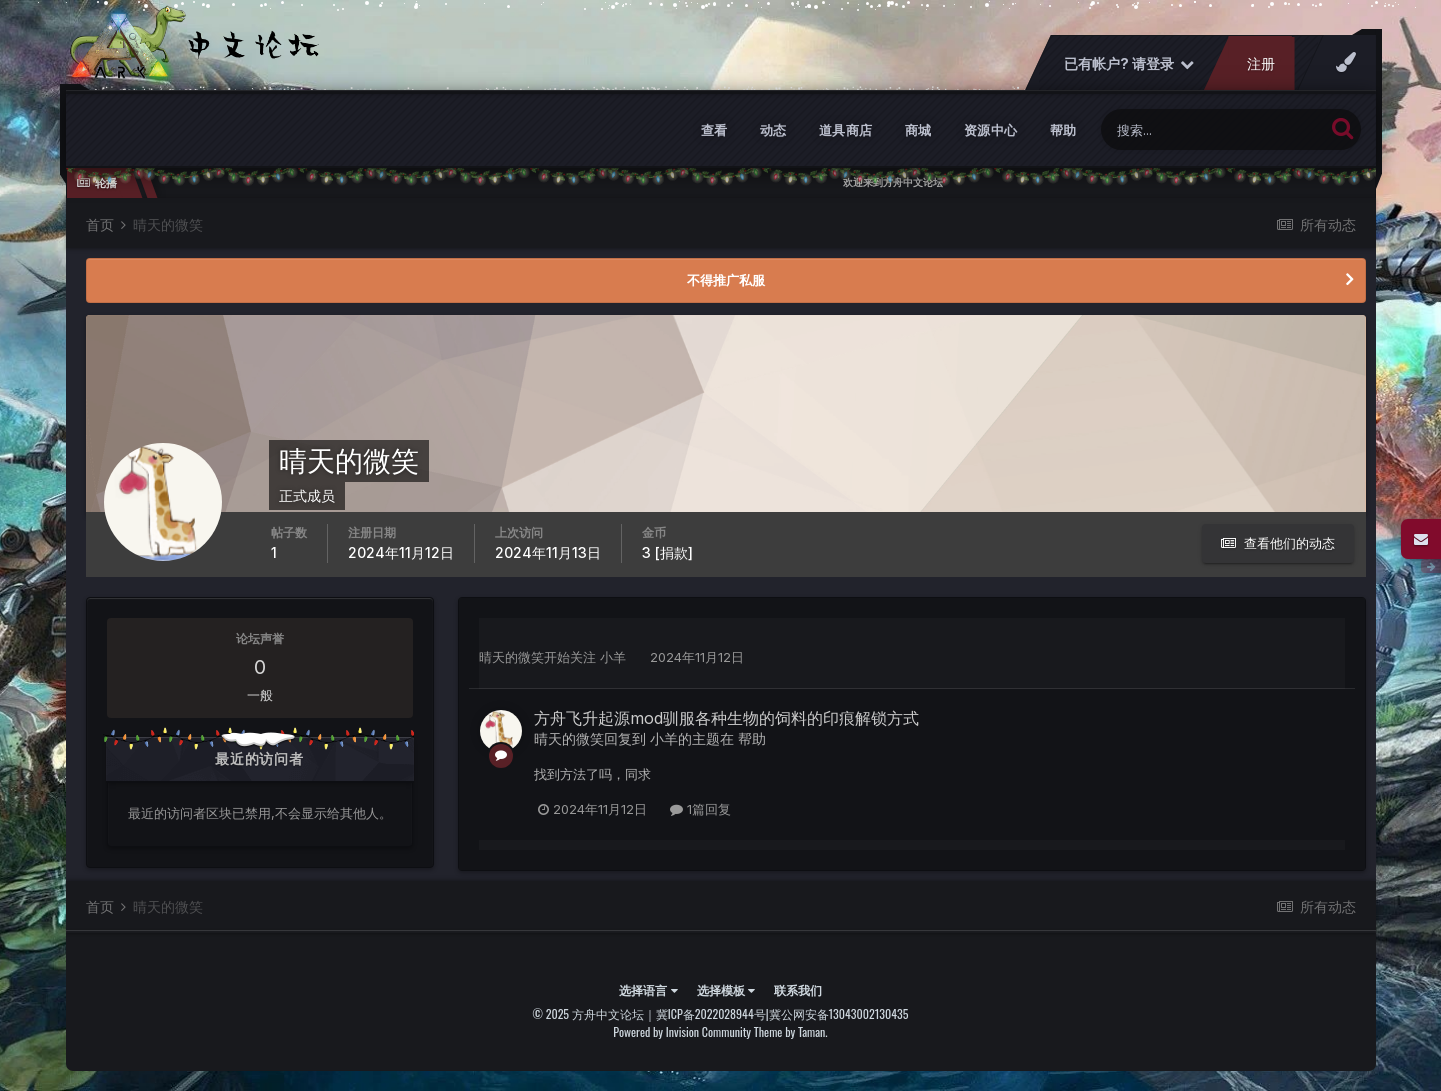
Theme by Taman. (791, 1031)
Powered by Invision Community (682, 1031)
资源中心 (991, 130)
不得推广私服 (726, 280)
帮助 (1063, 130)
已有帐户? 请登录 (1128, 63)
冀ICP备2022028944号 (711, 1013)
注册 (1260, 63)
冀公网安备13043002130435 (839, 1013)
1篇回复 (700, 809)
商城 (918, 130)
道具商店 (846, 130)
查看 (714, 130)
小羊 (613, 657)
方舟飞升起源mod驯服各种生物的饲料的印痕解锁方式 (726, 718)
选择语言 (648, 989)
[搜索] (1212, 129)
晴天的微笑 (511, 657)
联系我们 (798, 989)
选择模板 (726, 989)
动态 (773, 130)
